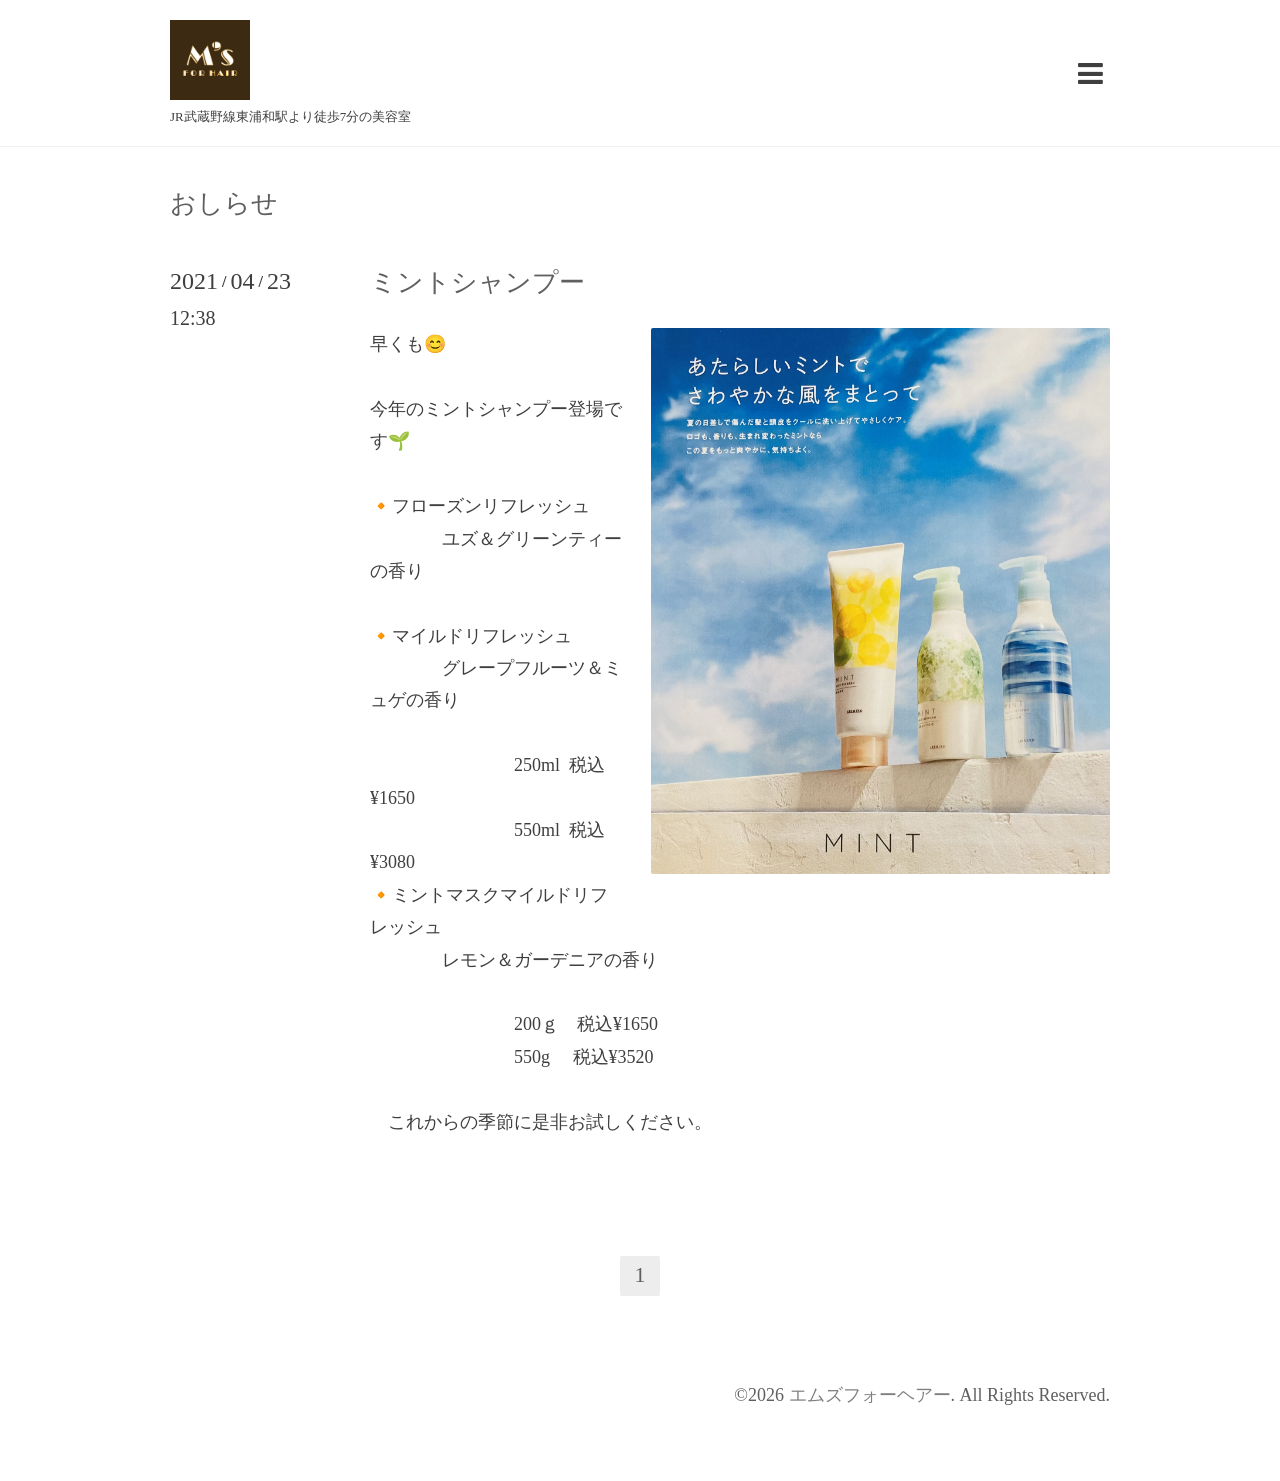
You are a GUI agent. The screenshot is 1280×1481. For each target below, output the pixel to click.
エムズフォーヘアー (870, 1395)
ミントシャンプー (477, 282)
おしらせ (224, 204)
